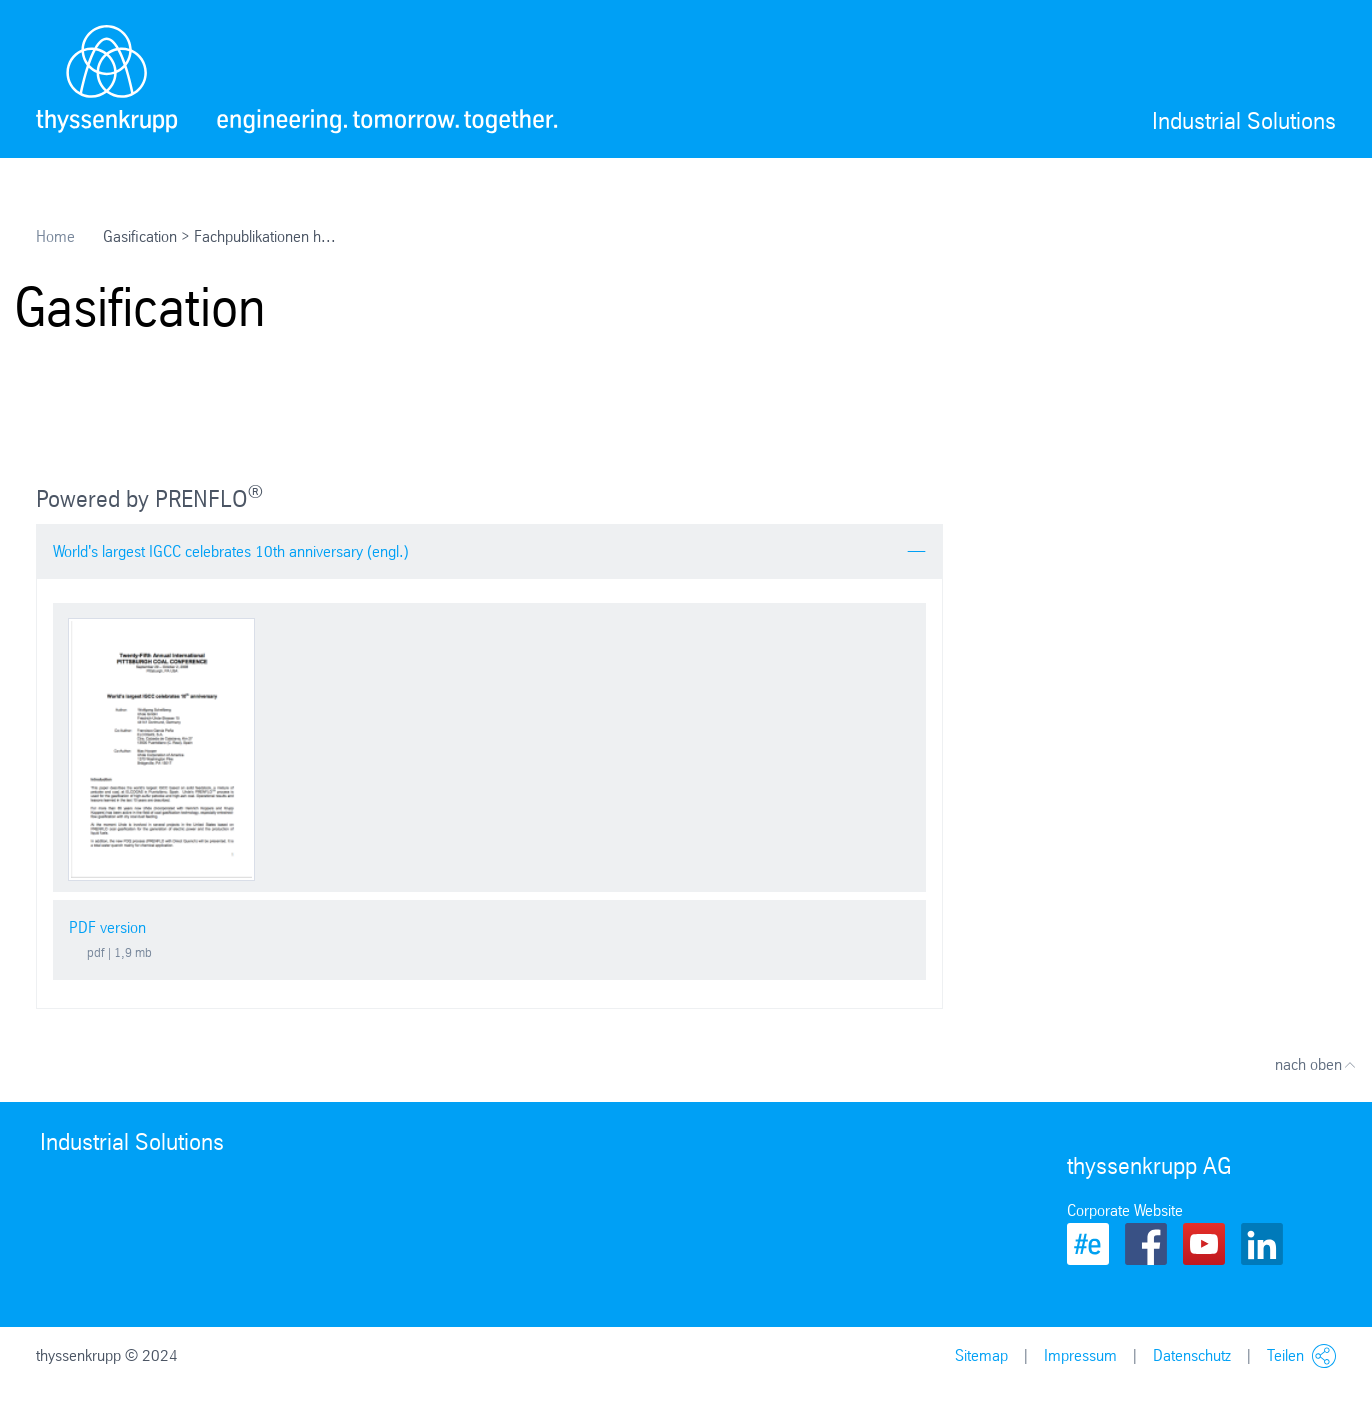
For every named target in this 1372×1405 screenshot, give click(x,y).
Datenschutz (1192, 1355)
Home (55, 236)
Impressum (1080, 1355)
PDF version (107, 927)
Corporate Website (1125, 1210)
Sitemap (981, 1355)
